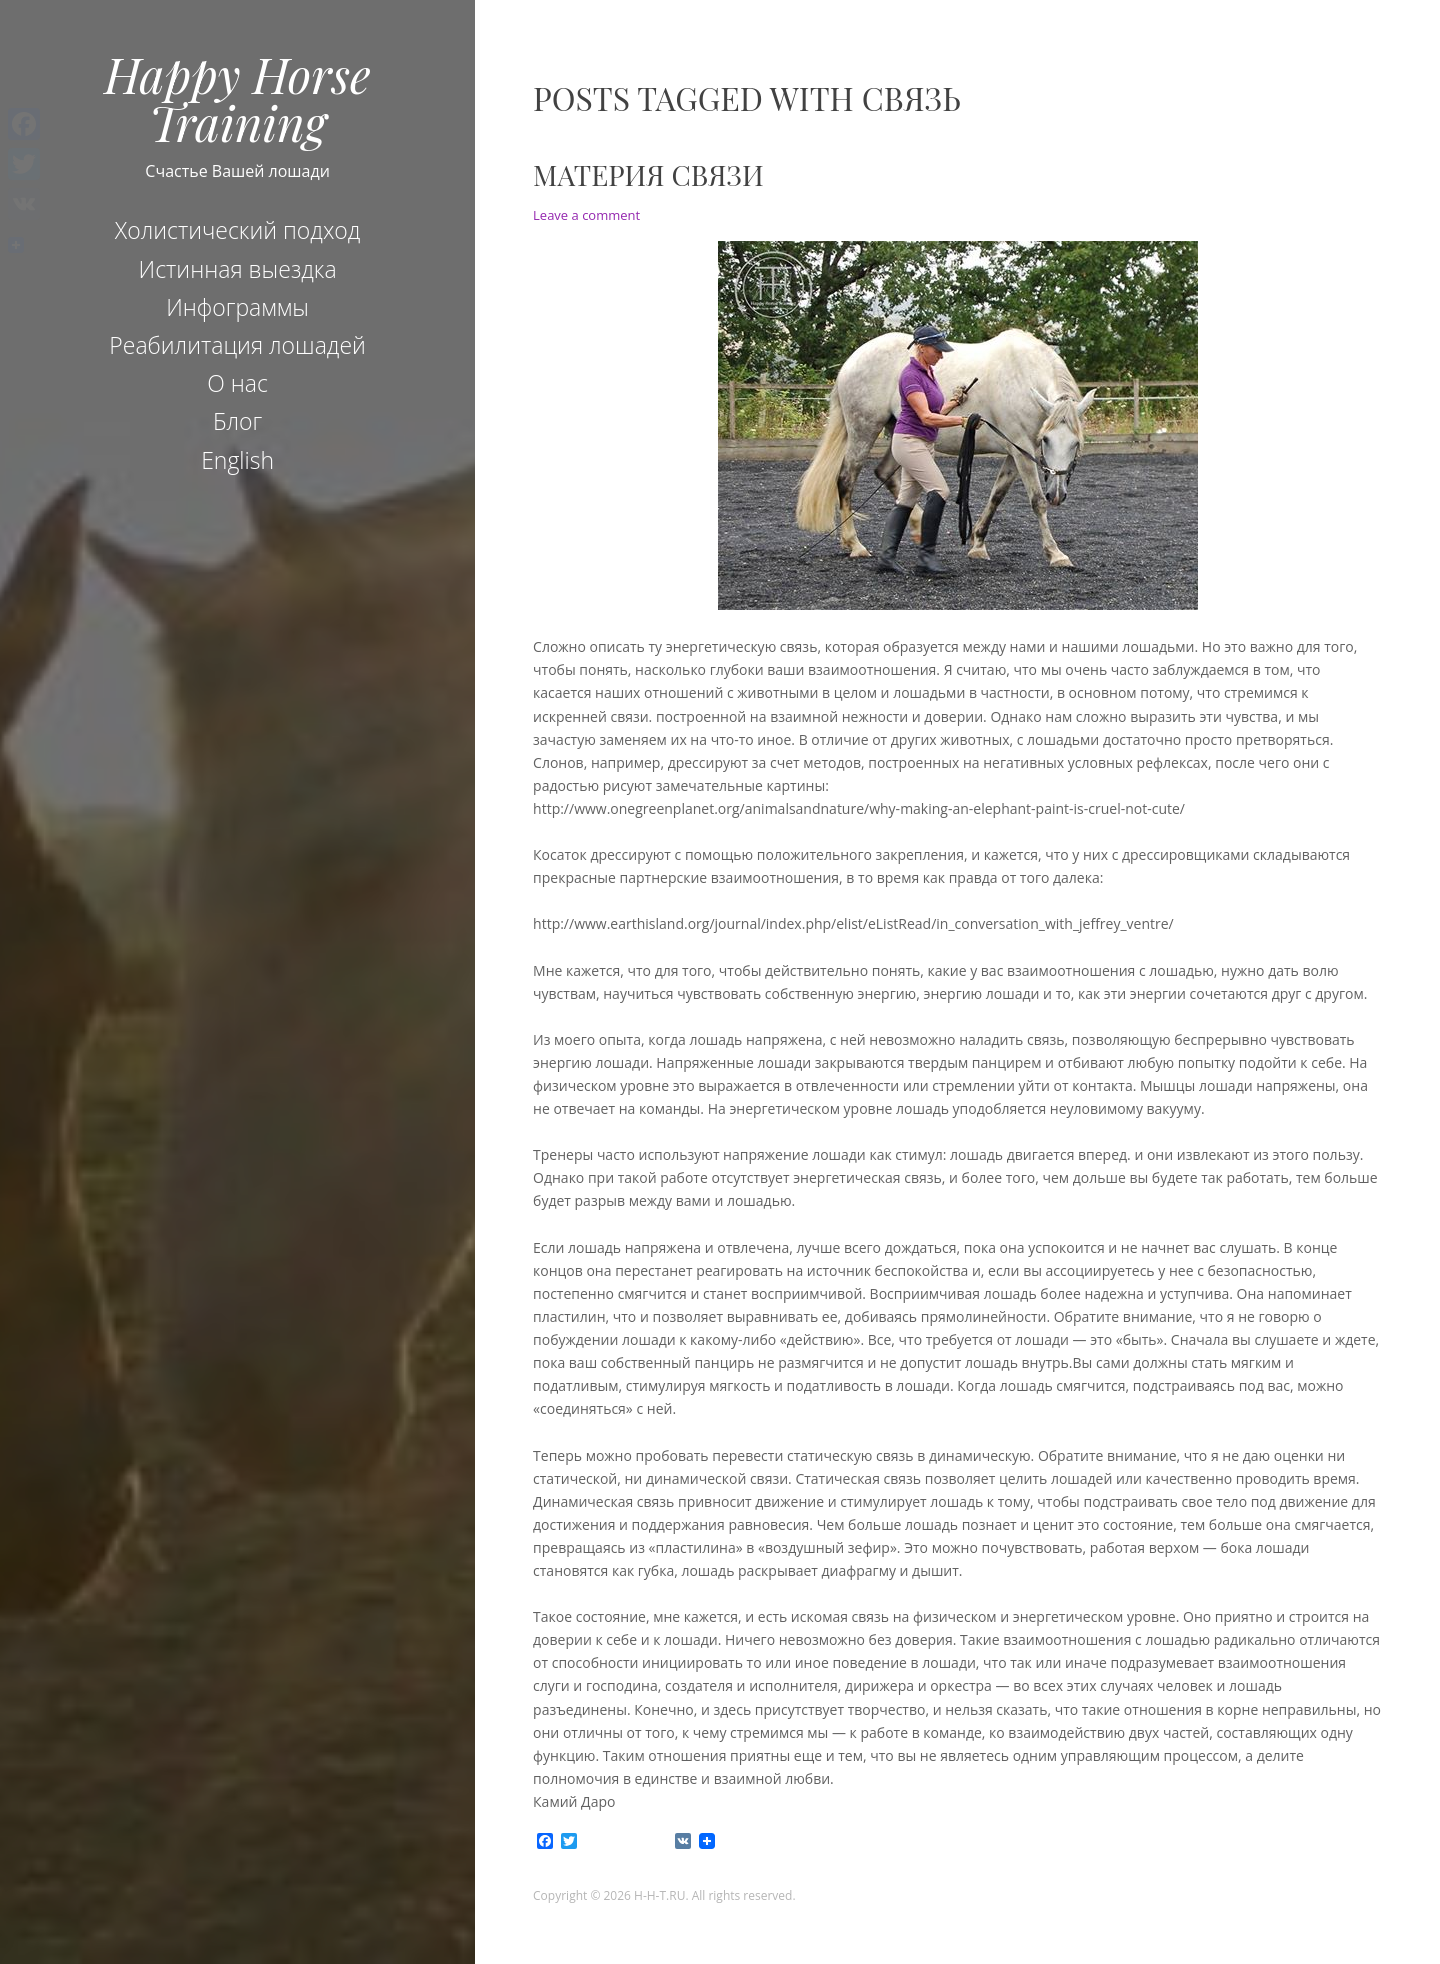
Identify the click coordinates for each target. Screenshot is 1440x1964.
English (237, 460)
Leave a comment (586, 215)
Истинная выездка (238, 269)
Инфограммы (237, 307)
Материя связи (648, 174)
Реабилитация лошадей (237, 345)
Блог (237, 421)
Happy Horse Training (238, 98)
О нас (237, 383)
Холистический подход (238, 230)
